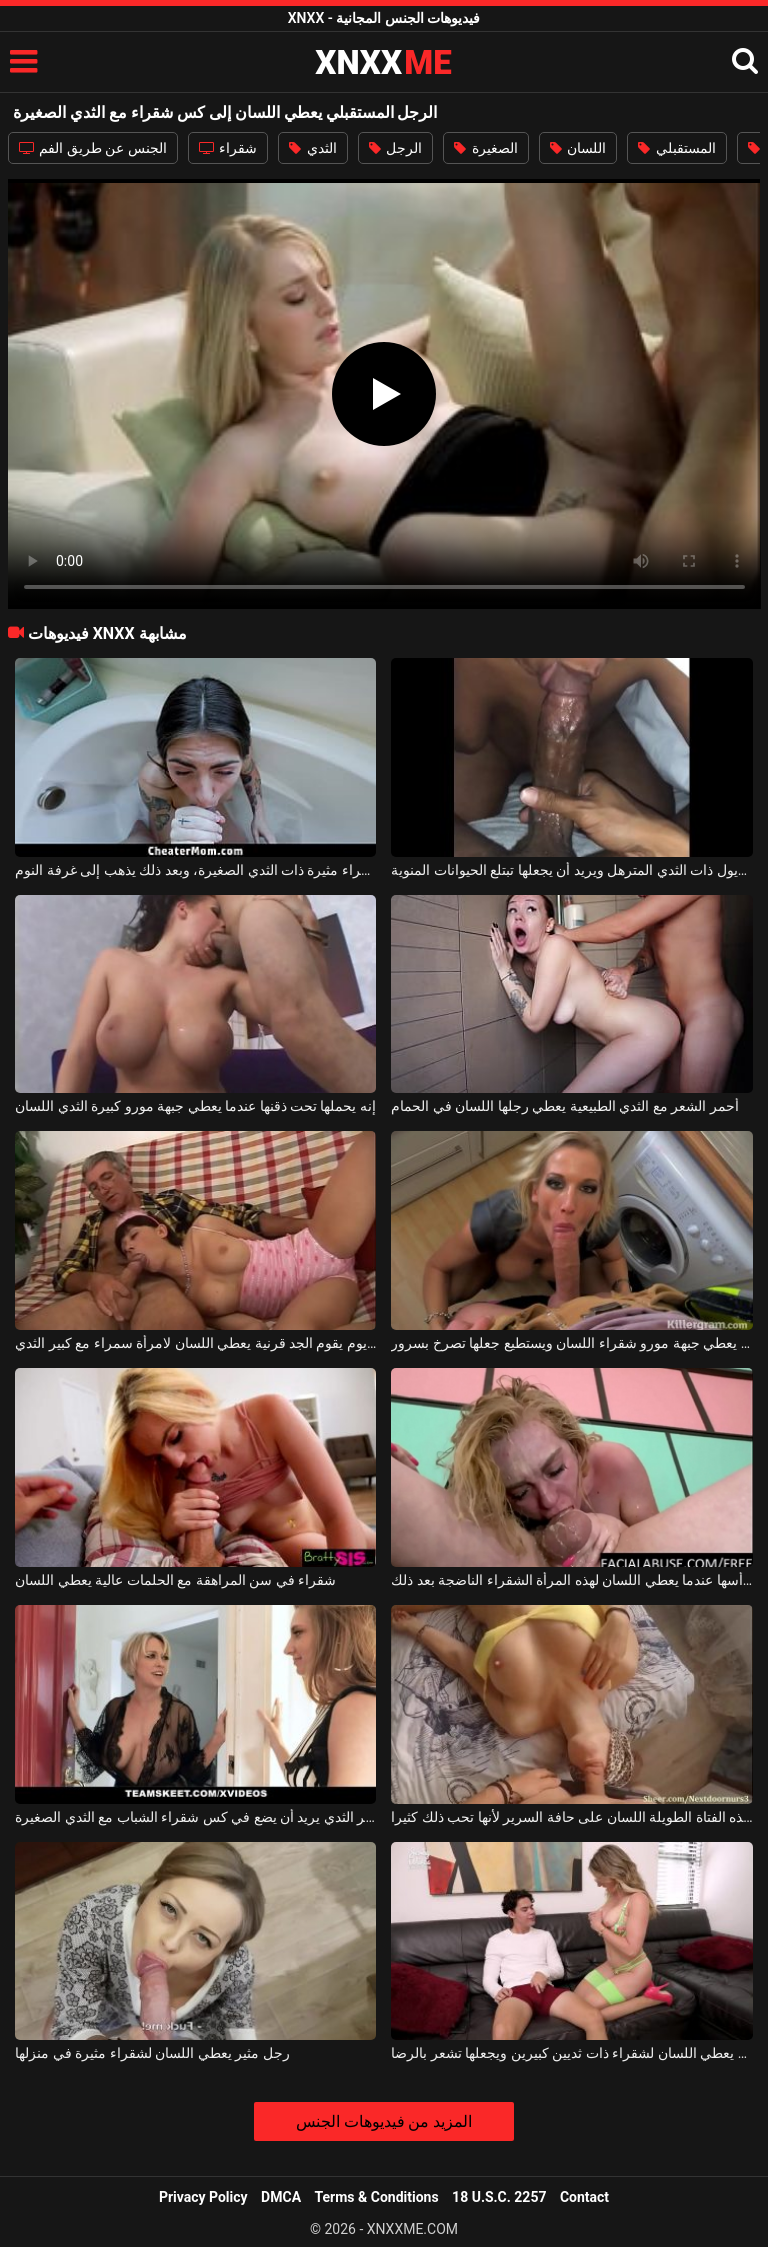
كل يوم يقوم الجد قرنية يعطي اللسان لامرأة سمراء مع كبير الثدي (195, 1343)
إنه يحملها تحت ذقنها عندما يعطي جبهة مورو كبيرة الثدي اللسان (195, 1106)
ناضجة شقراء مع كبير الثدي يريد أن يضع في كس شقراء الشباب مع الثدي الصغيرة (195, 1817)
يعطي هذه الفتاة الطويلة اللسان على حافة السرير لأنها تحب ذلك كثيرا (571, 1817)
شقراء (228, 148)
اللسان (578, 148)
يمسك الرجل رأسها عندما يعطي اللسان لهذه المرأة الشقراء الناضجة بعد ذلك (571, 1580)
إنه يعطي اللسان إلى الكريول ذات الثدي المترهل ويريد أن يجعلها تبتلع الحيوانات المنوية (571, 870)
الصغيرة (485, 148)
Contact (584, 2197)
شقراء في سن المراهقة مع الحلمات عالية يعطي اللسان (175, 1580)
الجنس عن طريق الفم (93, 148)
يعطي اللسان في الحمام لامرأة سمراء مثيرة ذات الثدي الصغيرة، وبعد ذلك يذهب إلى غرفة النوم (195, 870)
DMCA (281, 2197)
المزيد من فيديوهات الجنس (384, 2121)
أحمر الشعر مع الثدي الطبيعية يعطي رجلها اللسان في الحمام (564, 1106)
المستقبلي (676, 148)
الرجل (395, 148)
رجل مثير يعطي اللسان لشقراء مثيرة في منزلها (152, 2053)
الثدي (312, 148)
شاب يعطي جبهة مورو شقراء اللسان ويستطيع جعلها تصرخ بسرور (571, 1343)
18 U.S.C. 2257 (499, 2197)
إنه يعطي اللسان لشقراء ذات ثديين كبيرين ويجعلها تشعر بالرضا (571, 2053)
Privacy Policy (203, 2197)
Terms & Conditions (377, 2197)
